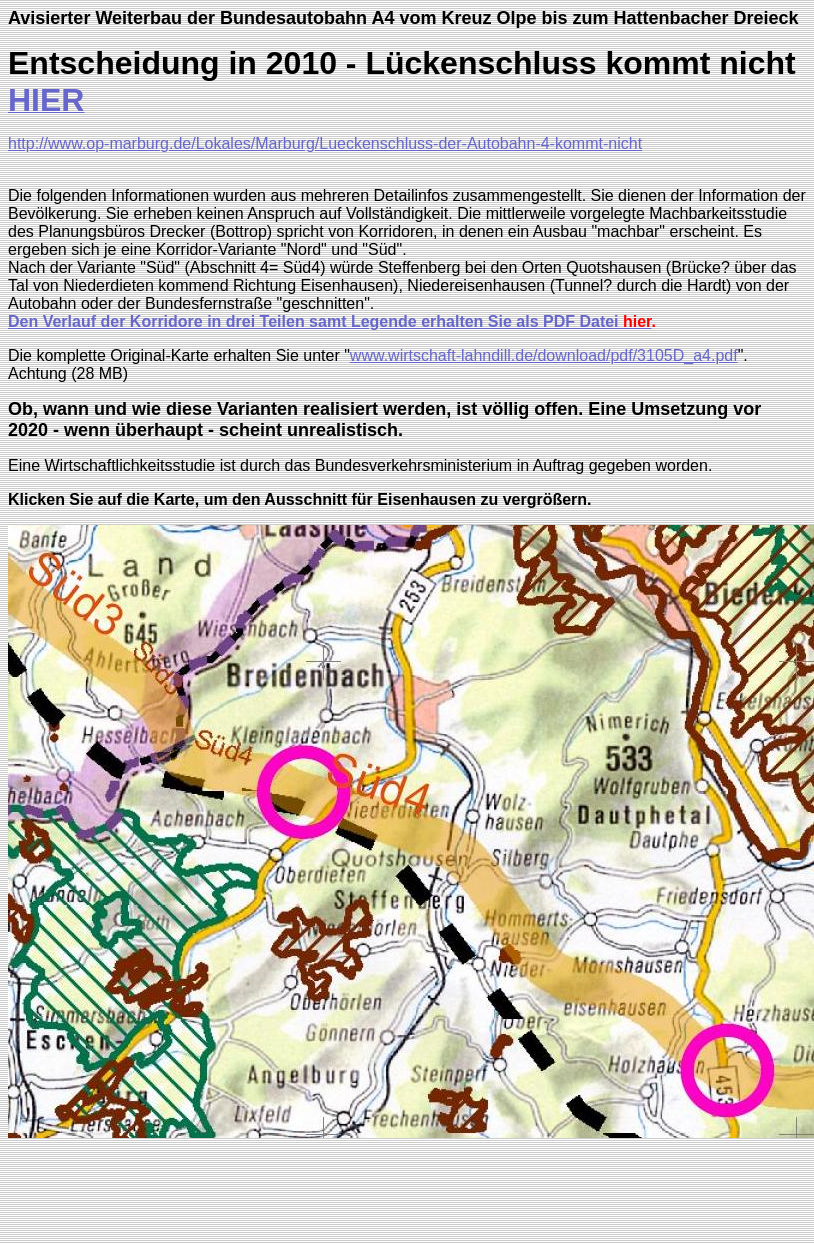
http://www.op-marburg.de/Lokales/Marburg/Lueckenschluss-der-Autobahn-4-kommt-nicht (325, 143)
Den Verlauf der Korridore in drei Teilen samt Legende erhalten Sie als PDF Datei (315, 321)
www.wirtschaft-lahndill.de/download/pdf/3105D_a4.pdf (544, 355)
